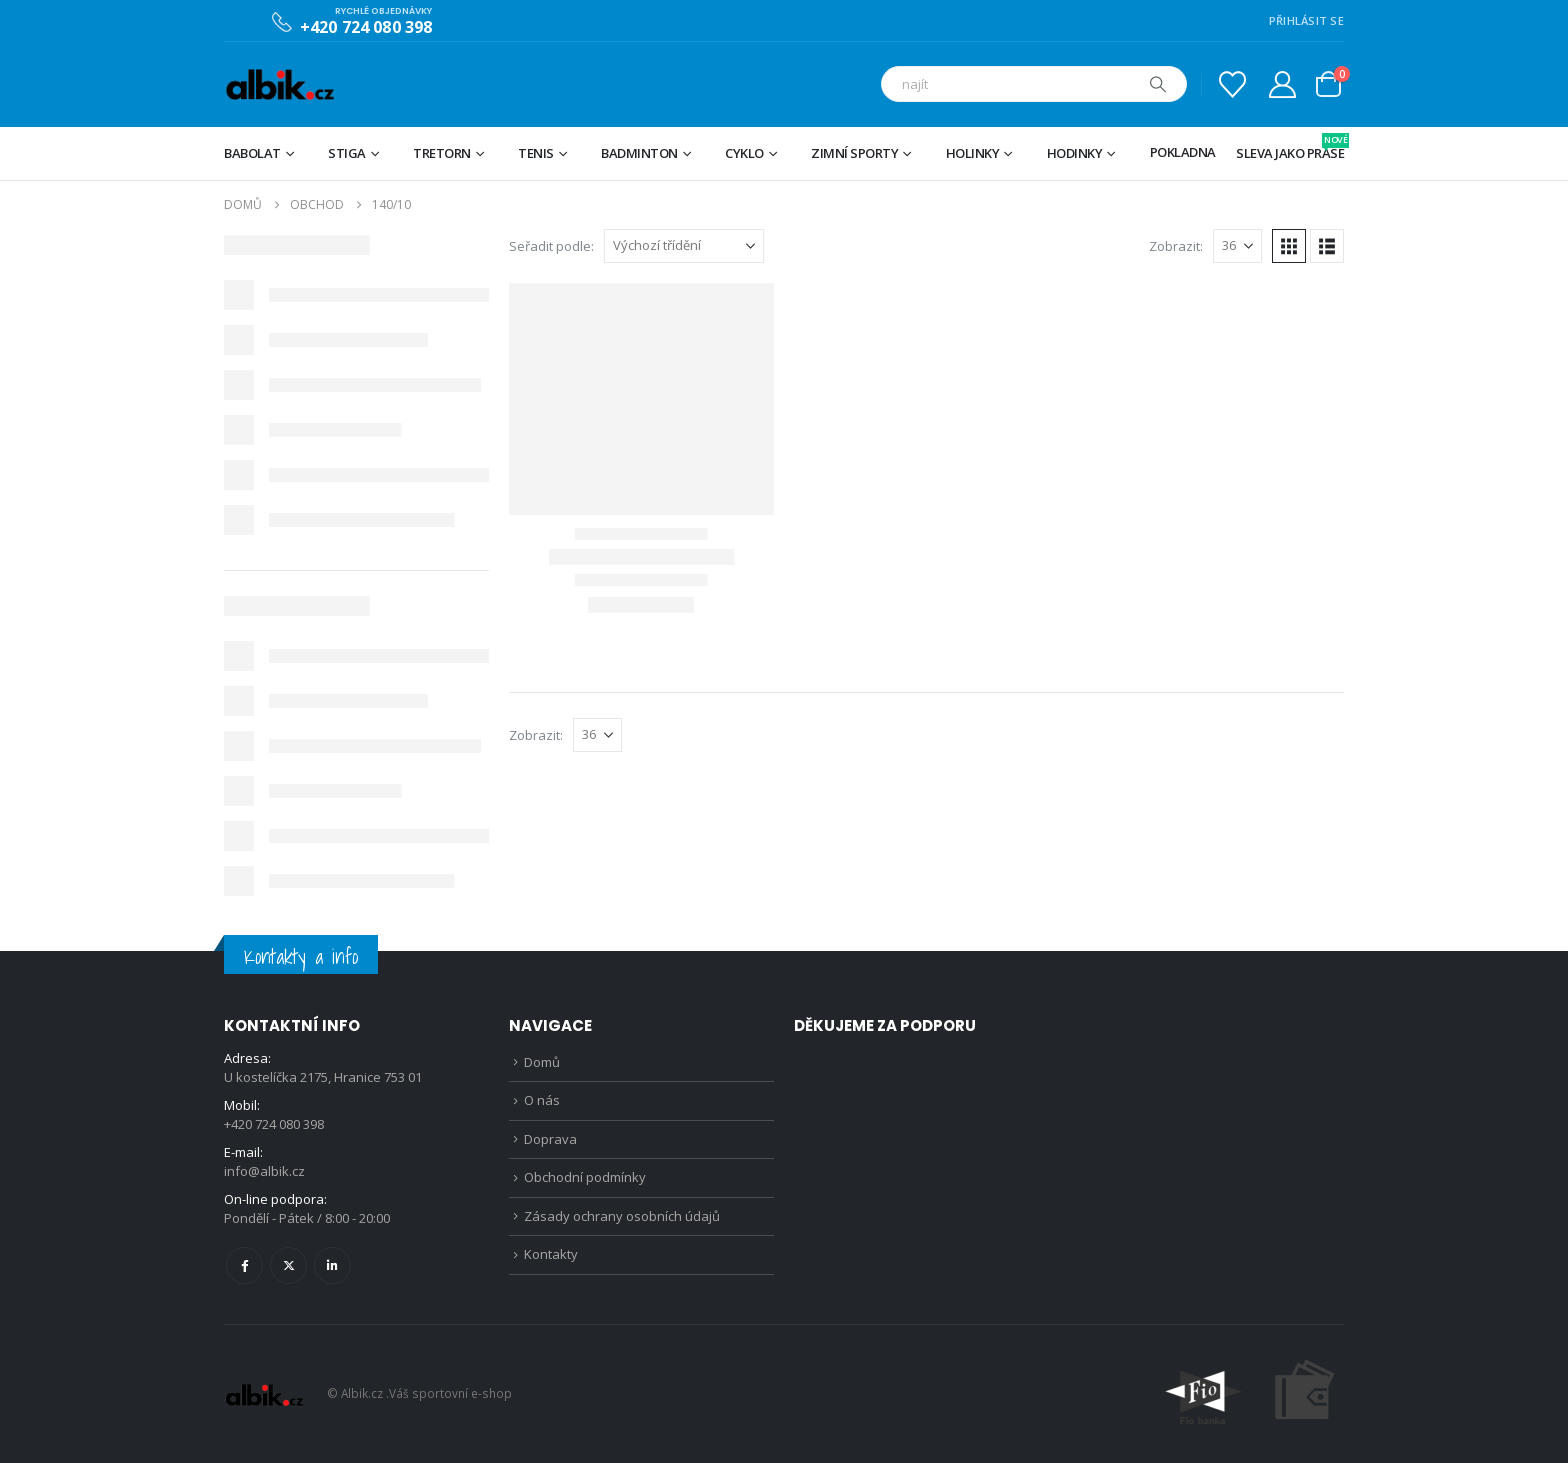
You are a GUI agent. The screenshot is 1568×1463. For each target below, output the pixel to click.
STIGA (347, 153)
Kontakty (551, 1254)
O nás (542, 1100)
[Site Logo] (279, 84)
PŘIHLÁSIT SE (1306, 20)
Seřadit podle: (551, 246)
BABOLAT (252, 153)
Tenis (536, 153)
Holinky (973, 153)
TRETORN (442, 153)
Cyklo (744, 153)
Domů (542, 1062)
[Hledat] (1158, 84)
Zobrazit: (1176, 246)
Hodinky (1075, 153)
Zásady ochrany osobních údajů (622, 1216)
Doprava (550, 1139)
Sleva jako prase (1290, 147)
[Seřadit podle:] (684, 246)
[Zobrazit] (1237, 246)
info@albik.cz (264, 1171)
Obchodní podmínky (585, 1177)
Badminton (639, 153)
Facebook (244, 1265)
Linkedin (332, 1265)
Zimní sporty (854, 153)
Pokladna (1183, 152)
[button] (1289, 246)
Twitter (288, 1265)
